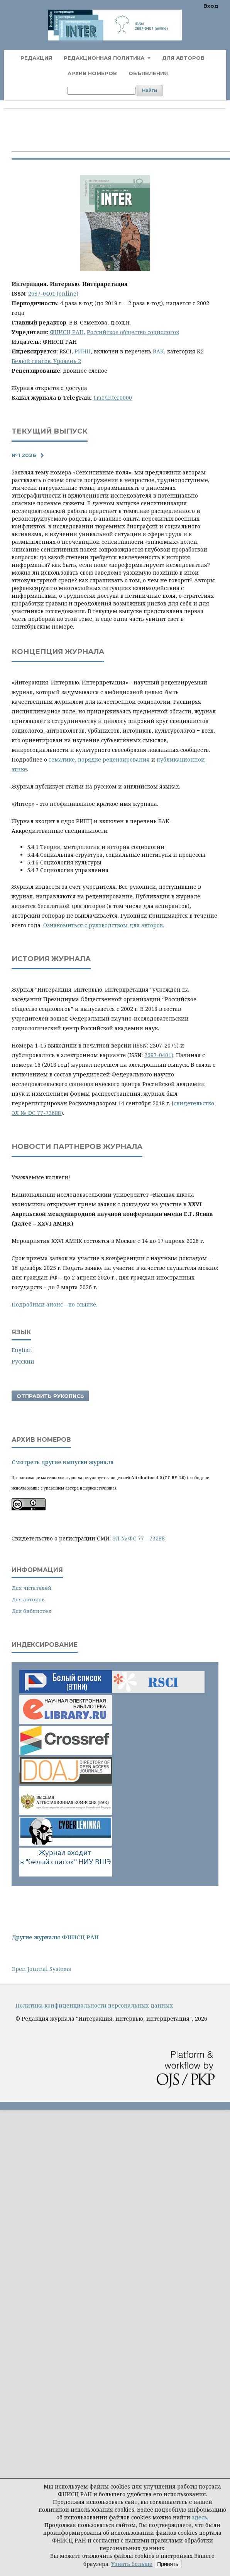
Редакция (36, 58)
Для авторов (183, 58)
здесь (199, 2517)
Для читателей (31, 1587)
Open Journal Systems (41, 1968)
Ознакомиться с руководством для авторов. (103, 925)
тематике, (62, 759)
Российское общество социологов (133, 332)
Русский (23, 1361)
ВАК (158, 351)
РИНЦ (82, 351)
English (22, 1350)
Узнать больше (131, 2564)
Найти (149, 90)
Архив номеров (92, 73)
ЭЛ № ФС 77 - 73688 (138, 1538)
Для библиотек (31, 1610)
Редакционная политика (105, 58)
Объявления (148, 73)
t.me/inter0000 (112, 397)
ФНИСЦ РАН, (67, 332)
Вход (210, 6)
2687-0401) (158, 1055)
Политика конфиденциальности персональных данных (94, 2005)
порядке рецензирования (114, 759)
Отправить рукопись (50, 1396)
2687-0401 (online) (53, 293)
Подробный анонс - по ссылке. (54, 1304)
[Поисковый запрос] (101, 91)
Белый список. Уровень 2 (46, 361)
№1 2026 (24, 455)
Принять (167, 2564)
